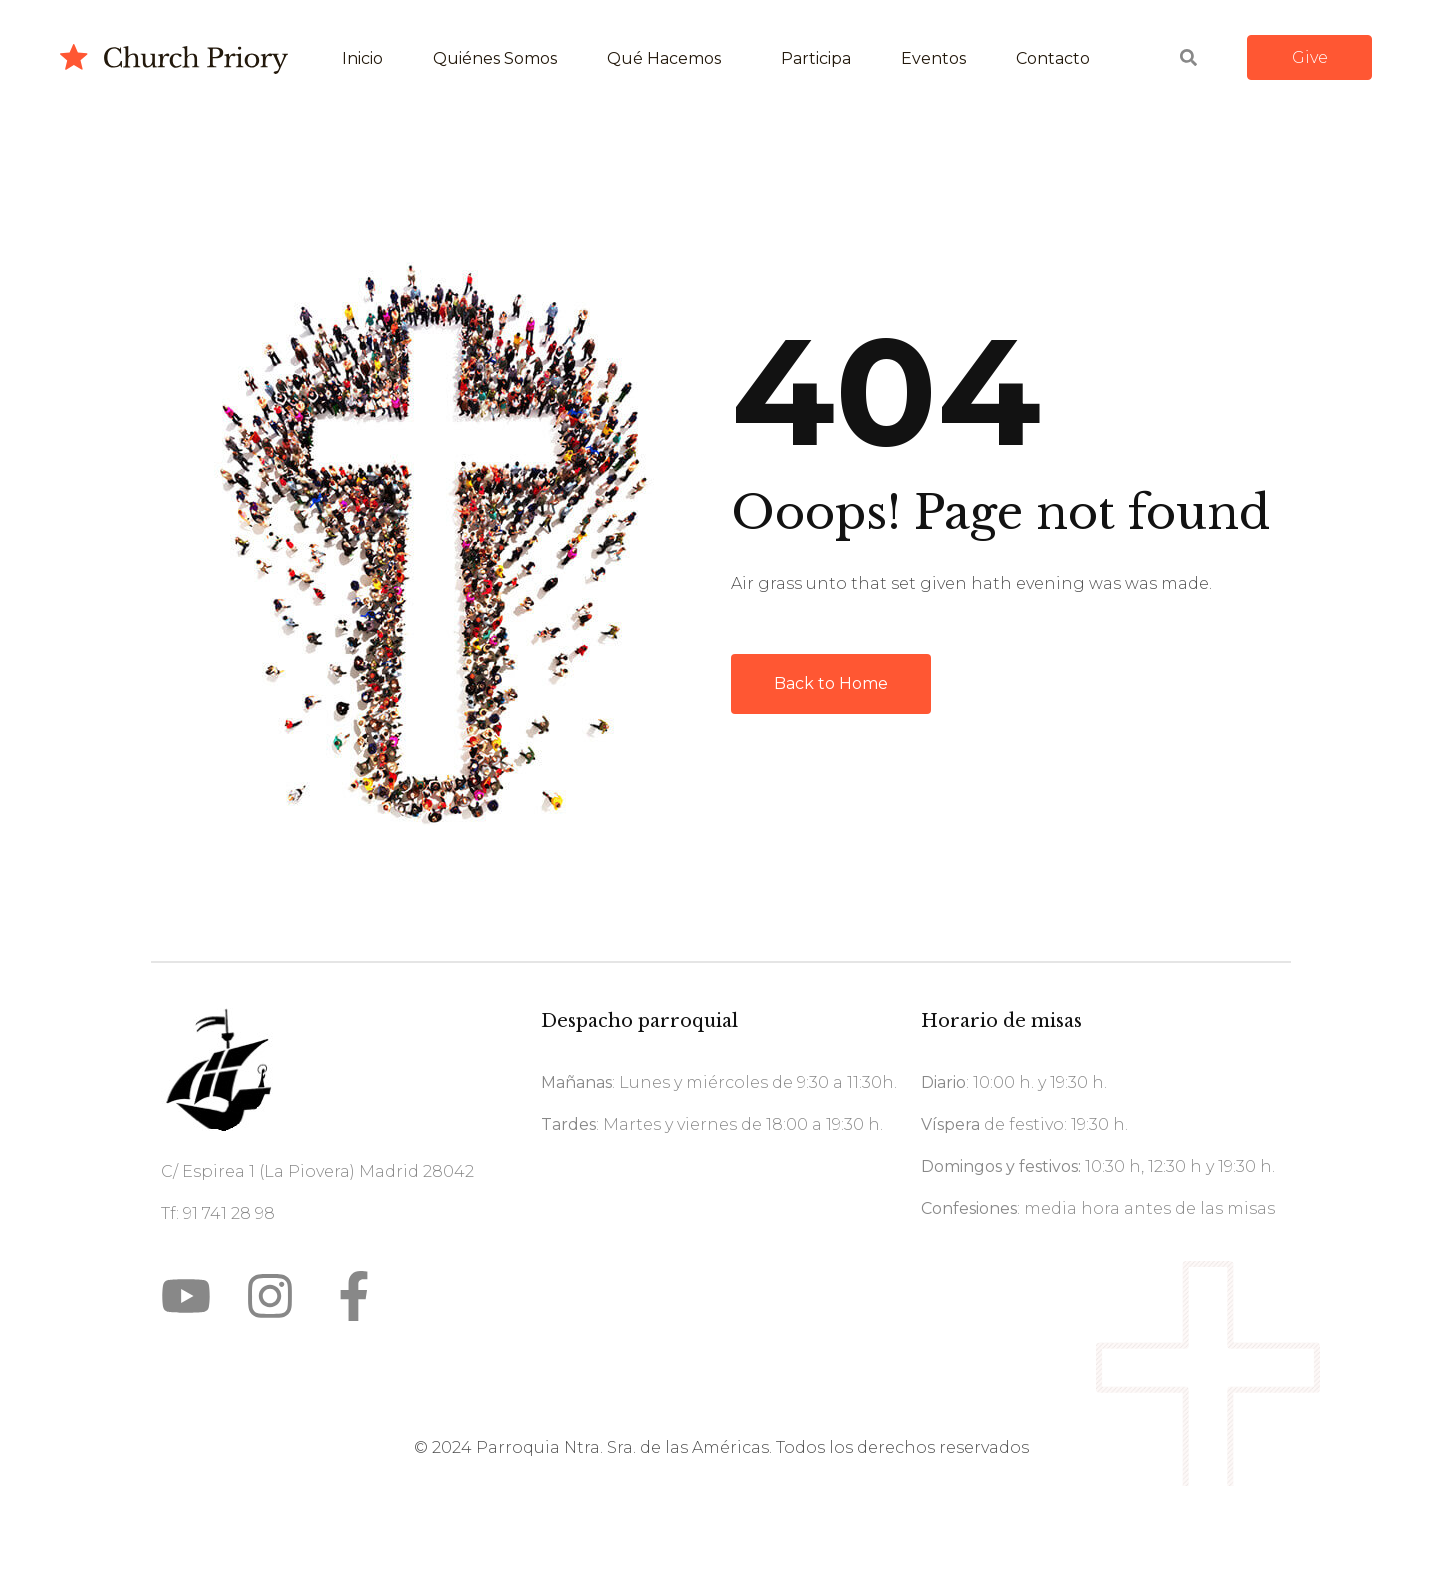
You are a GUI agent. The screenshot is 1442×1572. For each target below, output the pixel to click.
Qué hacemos (664, 58)
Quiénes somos (495, 58)
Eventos (933, 58)
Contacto (1053, 58)
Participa (816, 58)
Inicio (362, 58)
